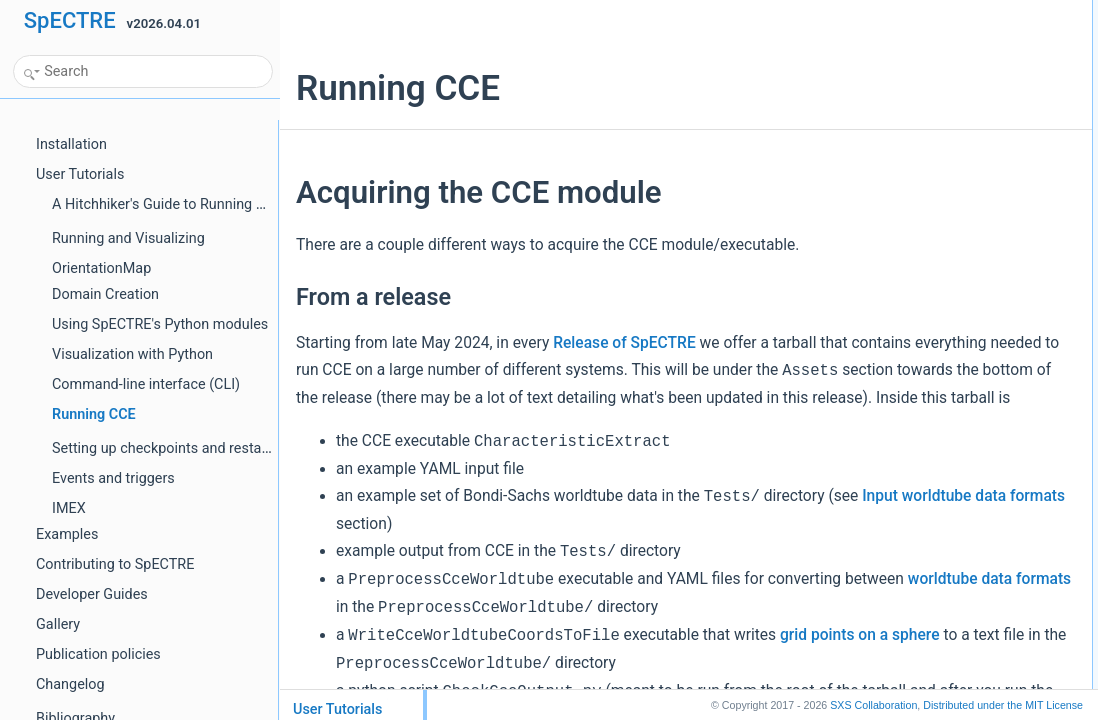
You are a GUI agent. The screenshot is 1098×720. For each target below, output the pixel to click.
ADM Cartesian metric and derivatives (929, 230)
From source (862, 84)
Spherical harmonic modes (900, 186)
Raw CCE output (873, 486)
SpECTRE (70, 20)
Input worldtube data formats (535, 578)
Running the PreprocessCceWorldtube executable (962, 296)
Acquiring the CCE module (899, 18)
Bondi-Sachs (863, 274)
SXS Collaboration (873, 705)
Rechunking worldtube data (901, 413)
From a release (869, 40)
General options (871, 369)
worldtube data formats (557, 661)
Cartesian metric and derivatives (914, 252)
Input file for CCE (874, 347)
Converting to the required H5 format (926, 164)
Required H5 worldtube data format (922, 135)
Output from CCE (875, 464)
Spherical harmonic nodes (898, 208)
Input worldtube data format (902, 113)
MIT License (1003, 705)
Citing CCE (858, 530)
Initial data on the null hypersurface (922, 391)
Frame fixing (862, 508)
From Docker (863, 62)
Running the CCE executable (906, 435)
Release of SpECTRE (624, 343)
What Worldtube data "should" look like (932, 318)
